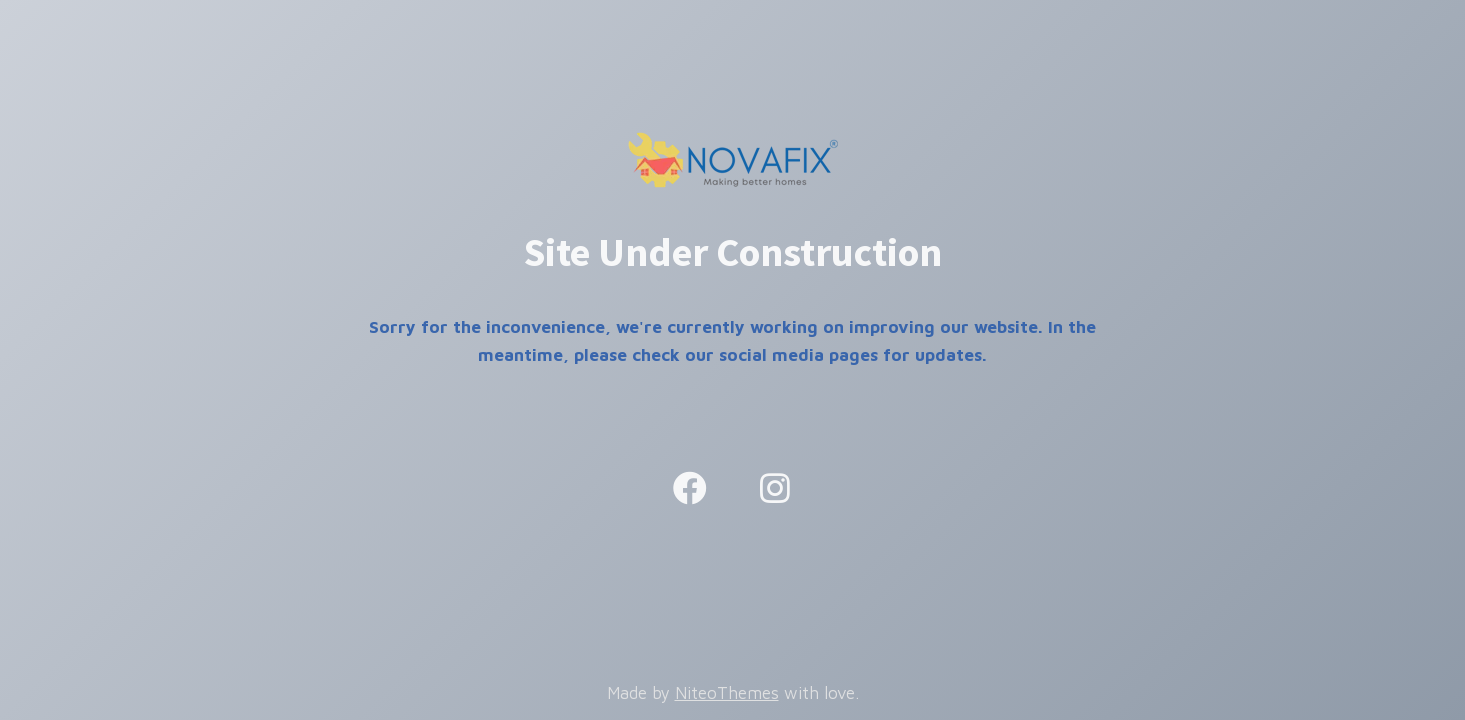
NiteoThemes (727, 693)
